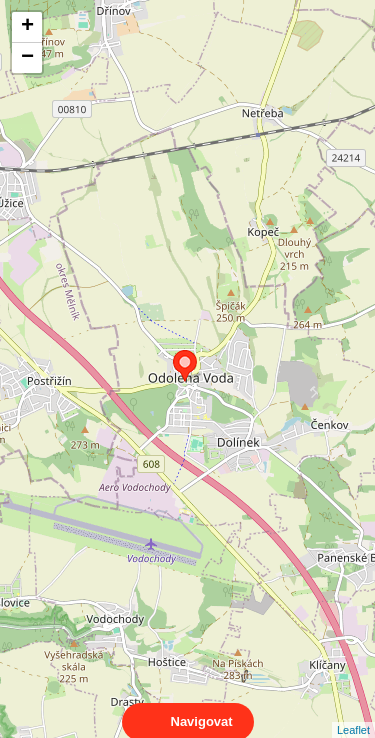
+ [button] (27, 27)
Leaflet (353, 712)
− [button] (27, 58)
